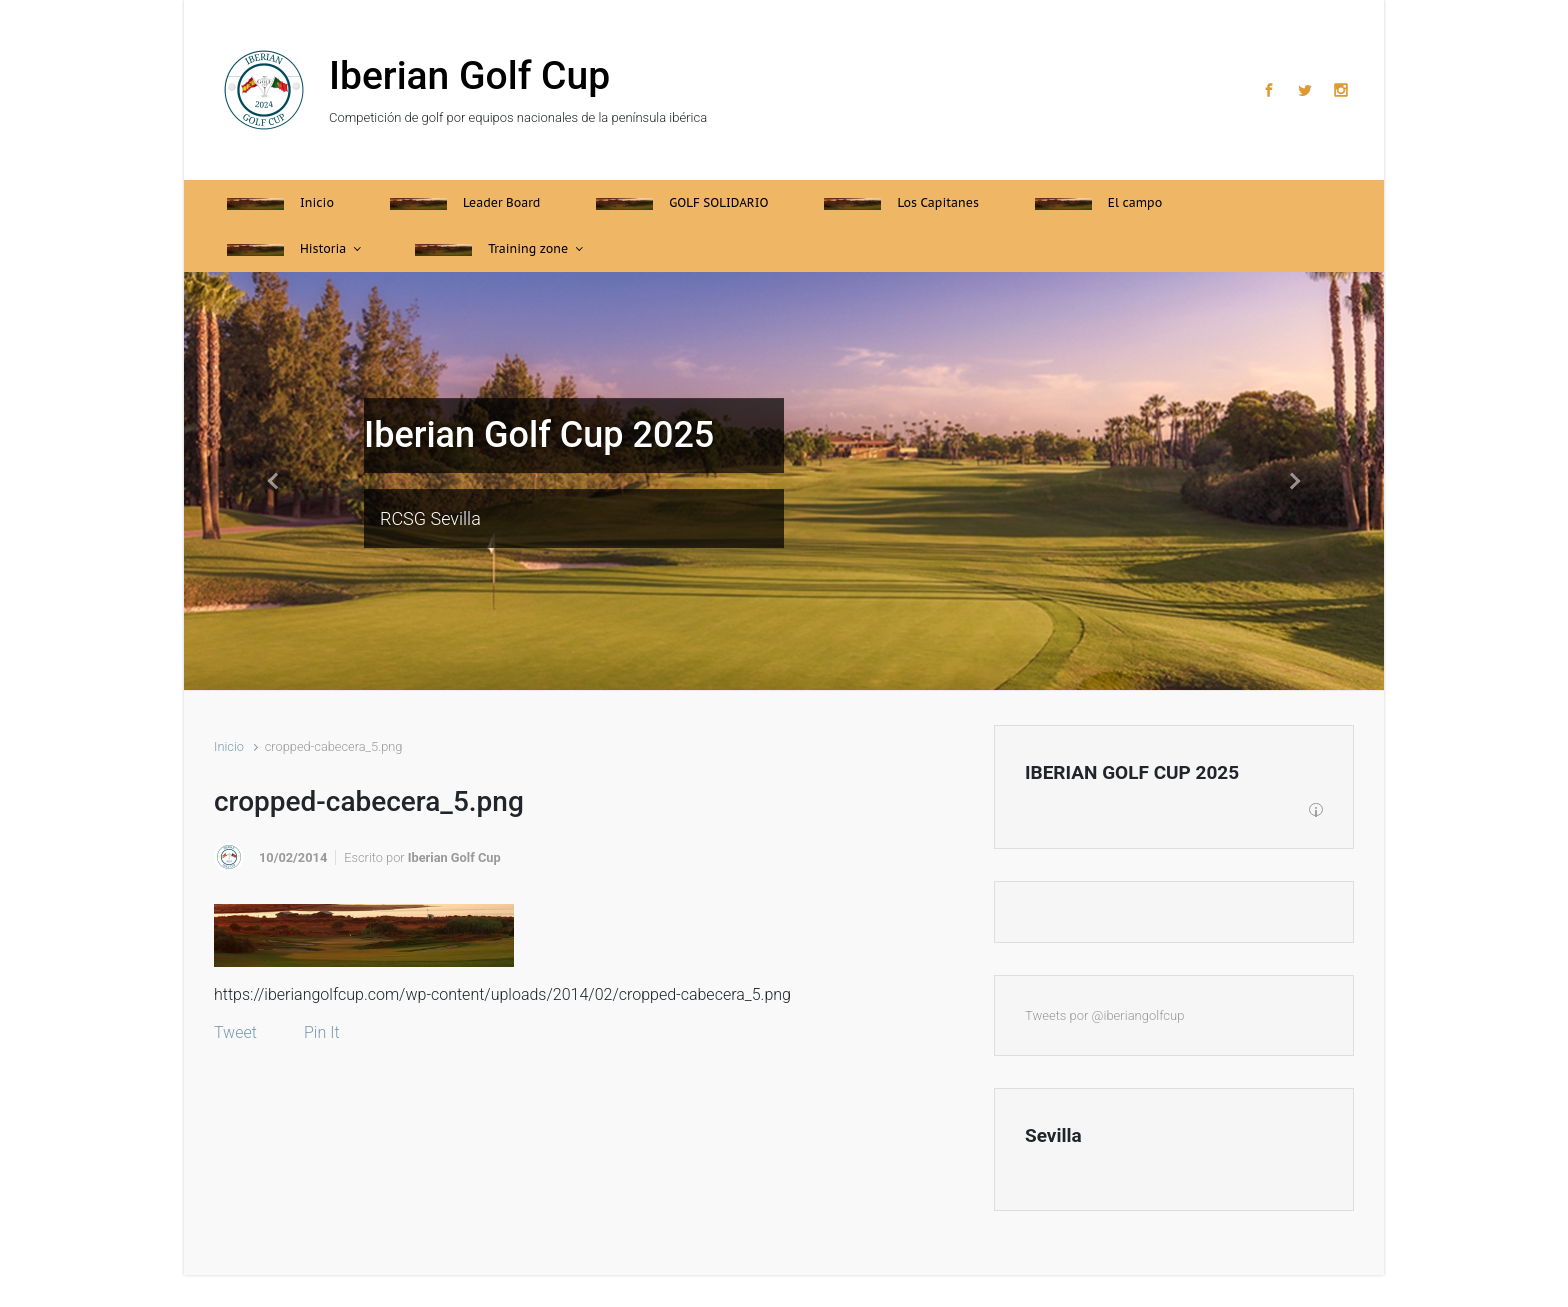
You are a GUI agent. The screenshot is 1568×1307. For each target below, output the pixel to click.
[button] (274, 481)
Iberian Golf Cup (469, 76)
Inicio (229, 746)
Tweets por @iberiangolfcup (1104, 1015)
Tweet (235, 1032)
